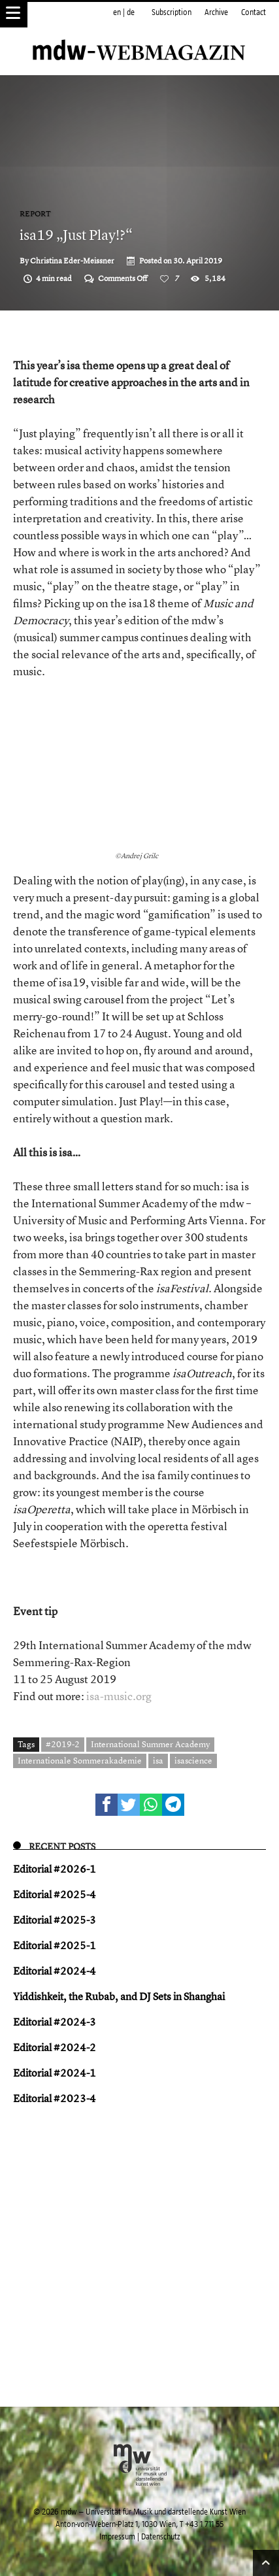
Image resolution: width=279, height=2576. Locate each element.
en (117, 12)
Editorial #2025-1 (54, 1945)
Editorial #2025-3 (54, 1920)
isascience (193, 1760)
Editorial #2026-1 (54, 1869)
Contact (253, 12)
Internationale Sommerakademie (80, 1760)
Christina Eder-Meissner (72, 261)
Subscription (171, 12)
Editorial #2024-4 (54, 1971)
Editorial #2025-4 (54, 1894)
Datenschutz (160, 2536)
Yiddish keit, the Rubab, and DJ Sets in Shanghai (119, 1996)
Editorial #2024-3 (54, 2022)
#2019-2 (63, 1744)
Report (35, 214)
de (131, 12)
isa (158, 1760)
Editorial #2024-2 (54, 2047)
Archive (216, 12)
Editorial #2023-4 (54, 2098)
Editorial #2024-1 (54, 2073)
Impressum (117, 2536)
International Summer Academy (150, 1744)
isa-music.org (119, 1695)
